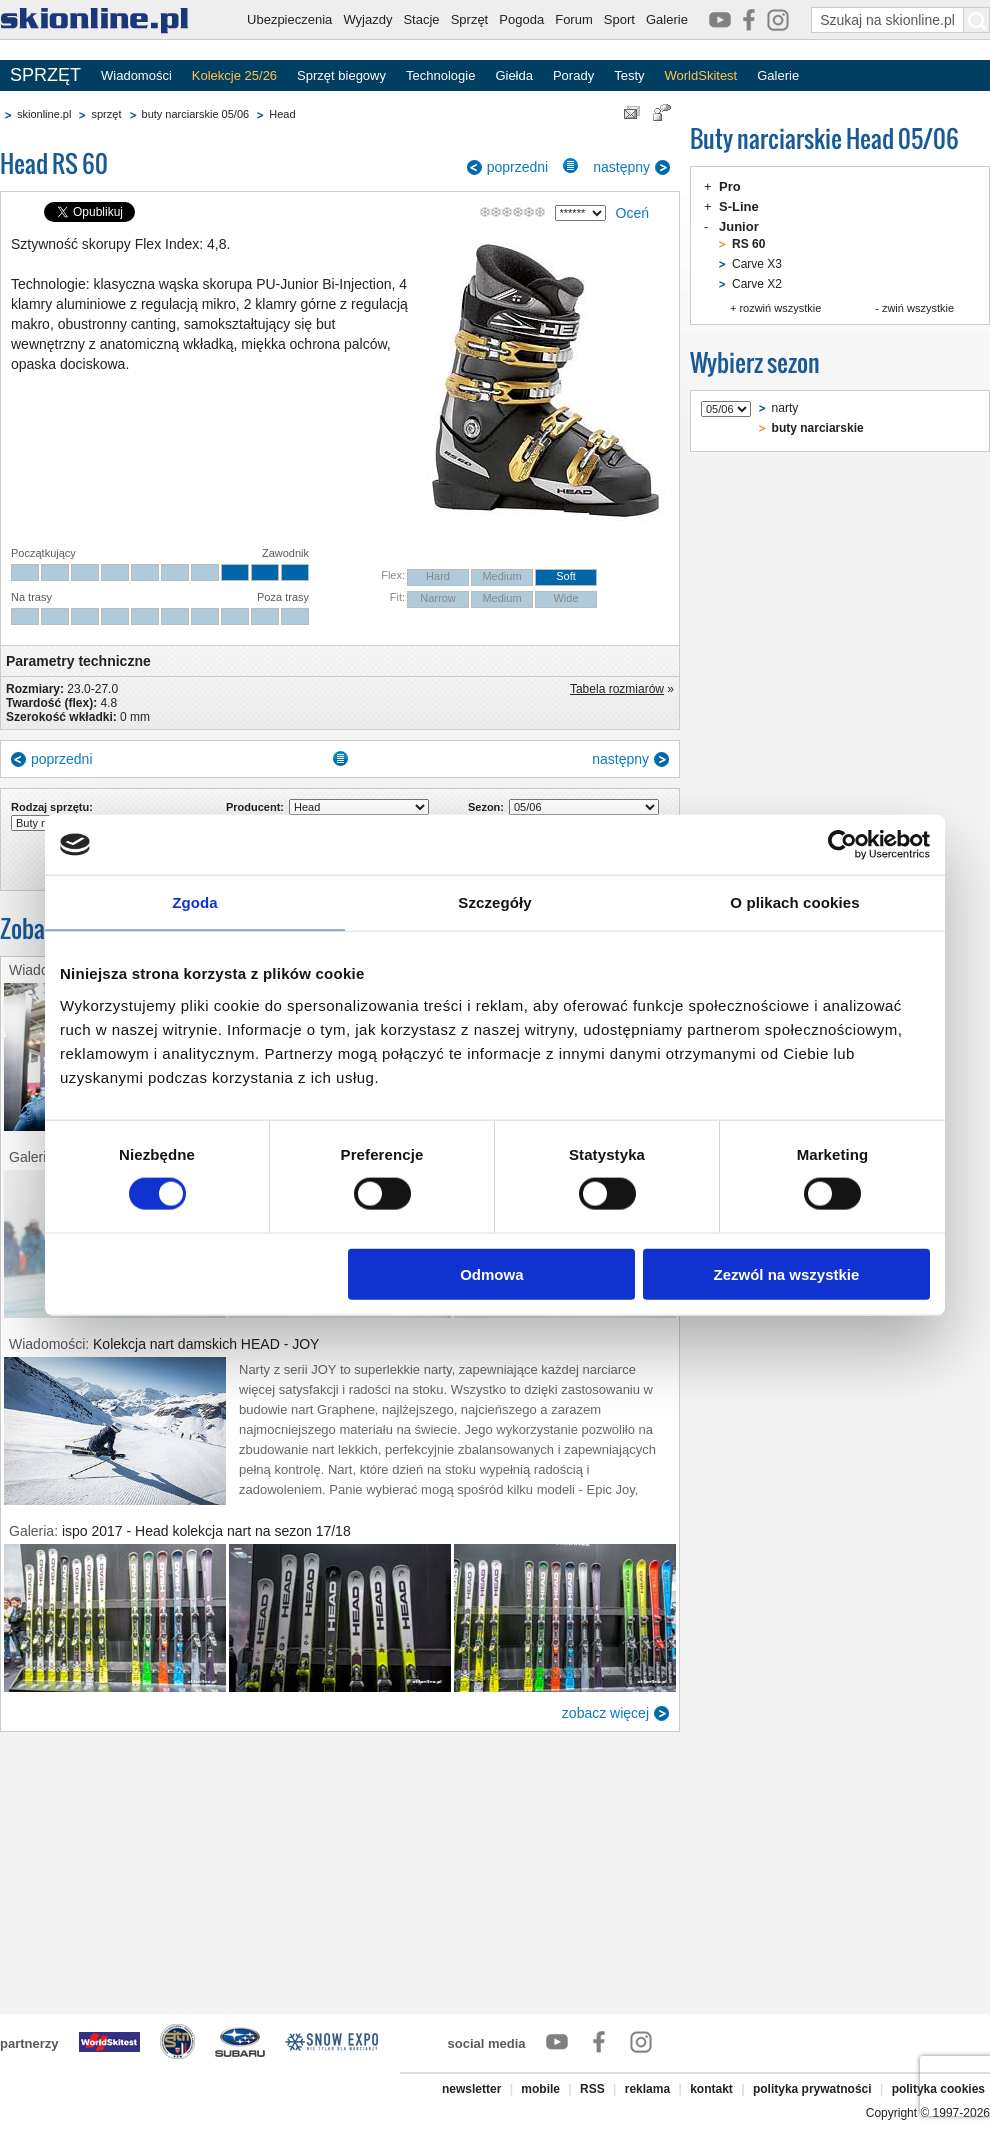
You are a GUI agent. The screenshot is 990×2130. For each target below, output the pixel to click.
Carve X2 (757, 284)
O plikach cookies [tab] (794, 902)
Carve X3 (757, 264)
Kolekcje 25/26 (234, 75)
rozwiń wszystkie (780, 308)
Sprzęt (470, 19)
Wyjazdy (367, 19)
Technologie (440, 75)
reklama (647, 2089)
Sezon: (486, 807)
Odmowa (491, 1273)
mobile (540, 2089)
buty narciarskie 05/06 (196, 114)
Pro (730, 186)
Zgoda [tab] (195, 902)
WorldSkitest (701, 75)
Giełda (514, 75)
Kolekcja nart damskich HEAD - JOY (206, 1344)
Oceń (632, 213)
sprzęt (106, 114)
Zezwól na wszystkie (787, 1273)
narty (785, 408)
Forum (574, 19)
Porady (573, 75)
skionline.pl (44, 114)
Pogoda (521, 19)
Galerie (667, 19)
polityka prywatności (812, 2089)
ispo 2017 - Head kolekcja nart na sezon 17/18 (206, 1531)
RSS (592, 2089)
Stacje (421, 19)
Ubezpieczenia (289, 19)
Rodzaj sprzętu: (52, 807)
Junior (739, 226)
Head (282, 114)
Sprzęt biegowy (341, 75)
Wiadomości (136, 75)
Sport (619, 19)
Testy (629, 75)
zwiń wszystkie (918, 308)
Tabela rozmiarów (617, 689)
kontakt (711, 2089)
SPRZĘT (45, 75)
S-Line (739, 206)
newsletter (471, 2089)
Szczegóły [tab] (494, 902)
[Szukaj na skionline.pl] (977, 20)
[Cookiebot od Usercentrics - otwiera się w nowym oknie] (842, 845)
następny (621, 167)
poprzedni (518, 167)
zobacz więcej (605, 1713)
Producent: (255, 807)
